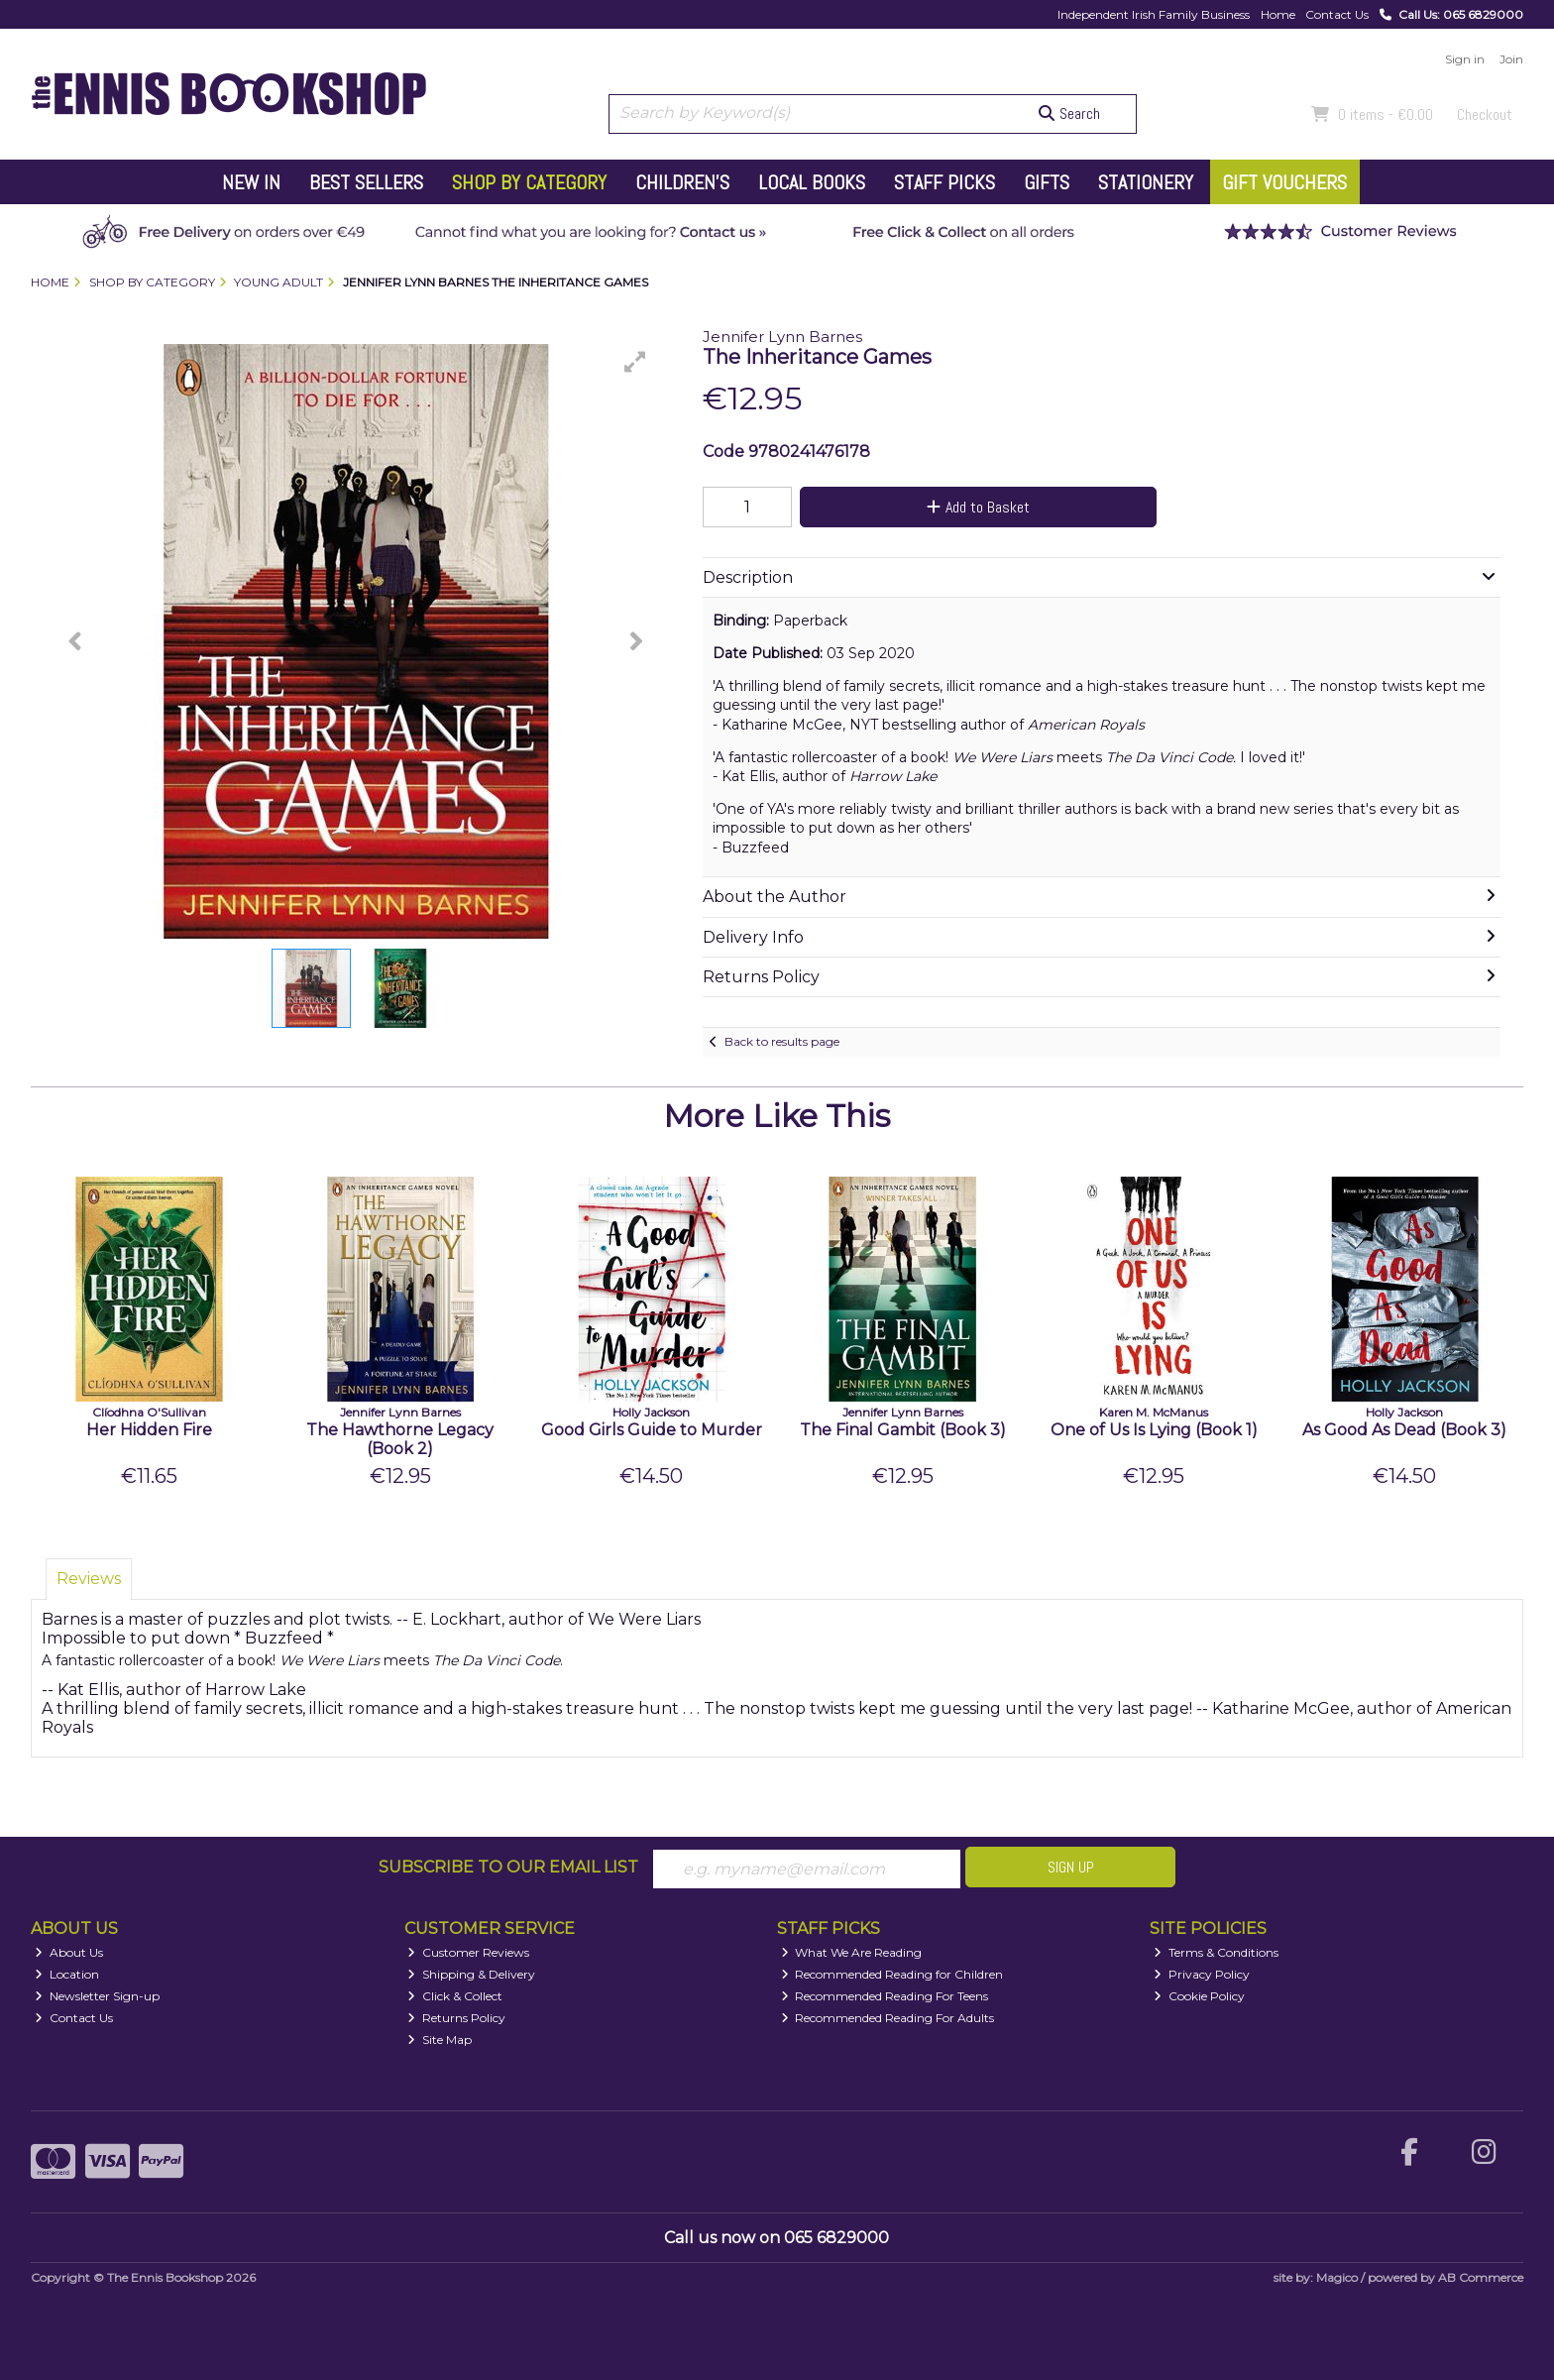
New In (251, 182)
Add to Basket (978, 507)
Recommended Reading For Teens (885, 1995)
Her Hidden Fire (149, 1429)
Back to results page (781, 1041)
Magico (1337, 2277)
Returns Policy (456, 2017)
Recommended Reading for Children (892, 1974)
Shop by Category (529, 182)
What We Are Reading (852, 1952)
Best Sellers (366, 182)
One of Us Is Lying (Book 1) (1154, 1429)
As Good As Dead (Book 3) (1404, 1429)
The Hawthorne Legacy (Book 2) (400, 1439)
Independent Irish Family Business (1153, 14)
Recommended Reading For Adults (888, 2017)
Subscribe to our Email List (508, 1867)
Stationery (1145, 182)
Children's (682, 182)
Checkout (1484, 114)
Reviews (88, 1578)
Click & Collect (454, 1995)
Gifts (1046, 182)
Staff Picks (944, 182)
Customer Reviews (468, 1952)
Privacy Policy (1202, 1974)
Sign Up (1071, 1867)
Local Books (811, 182)
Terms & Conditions (1216, 1952)
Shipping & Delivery (471, 1974)
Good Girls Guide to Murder (651, 1429)
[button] (635, 362)
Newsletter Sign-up (97, 1995)
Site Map (439, 2039)
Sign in (1465, 59)
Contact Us (1337, 14)
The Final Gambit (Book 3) (903, 1429)
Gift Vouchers (1284, 182)
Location (67, 1974)
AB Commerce (1480, 2277)
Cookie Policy (1199, 1995)
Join (1511, 59)
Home (1278, 14)
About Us (69, 1952)
